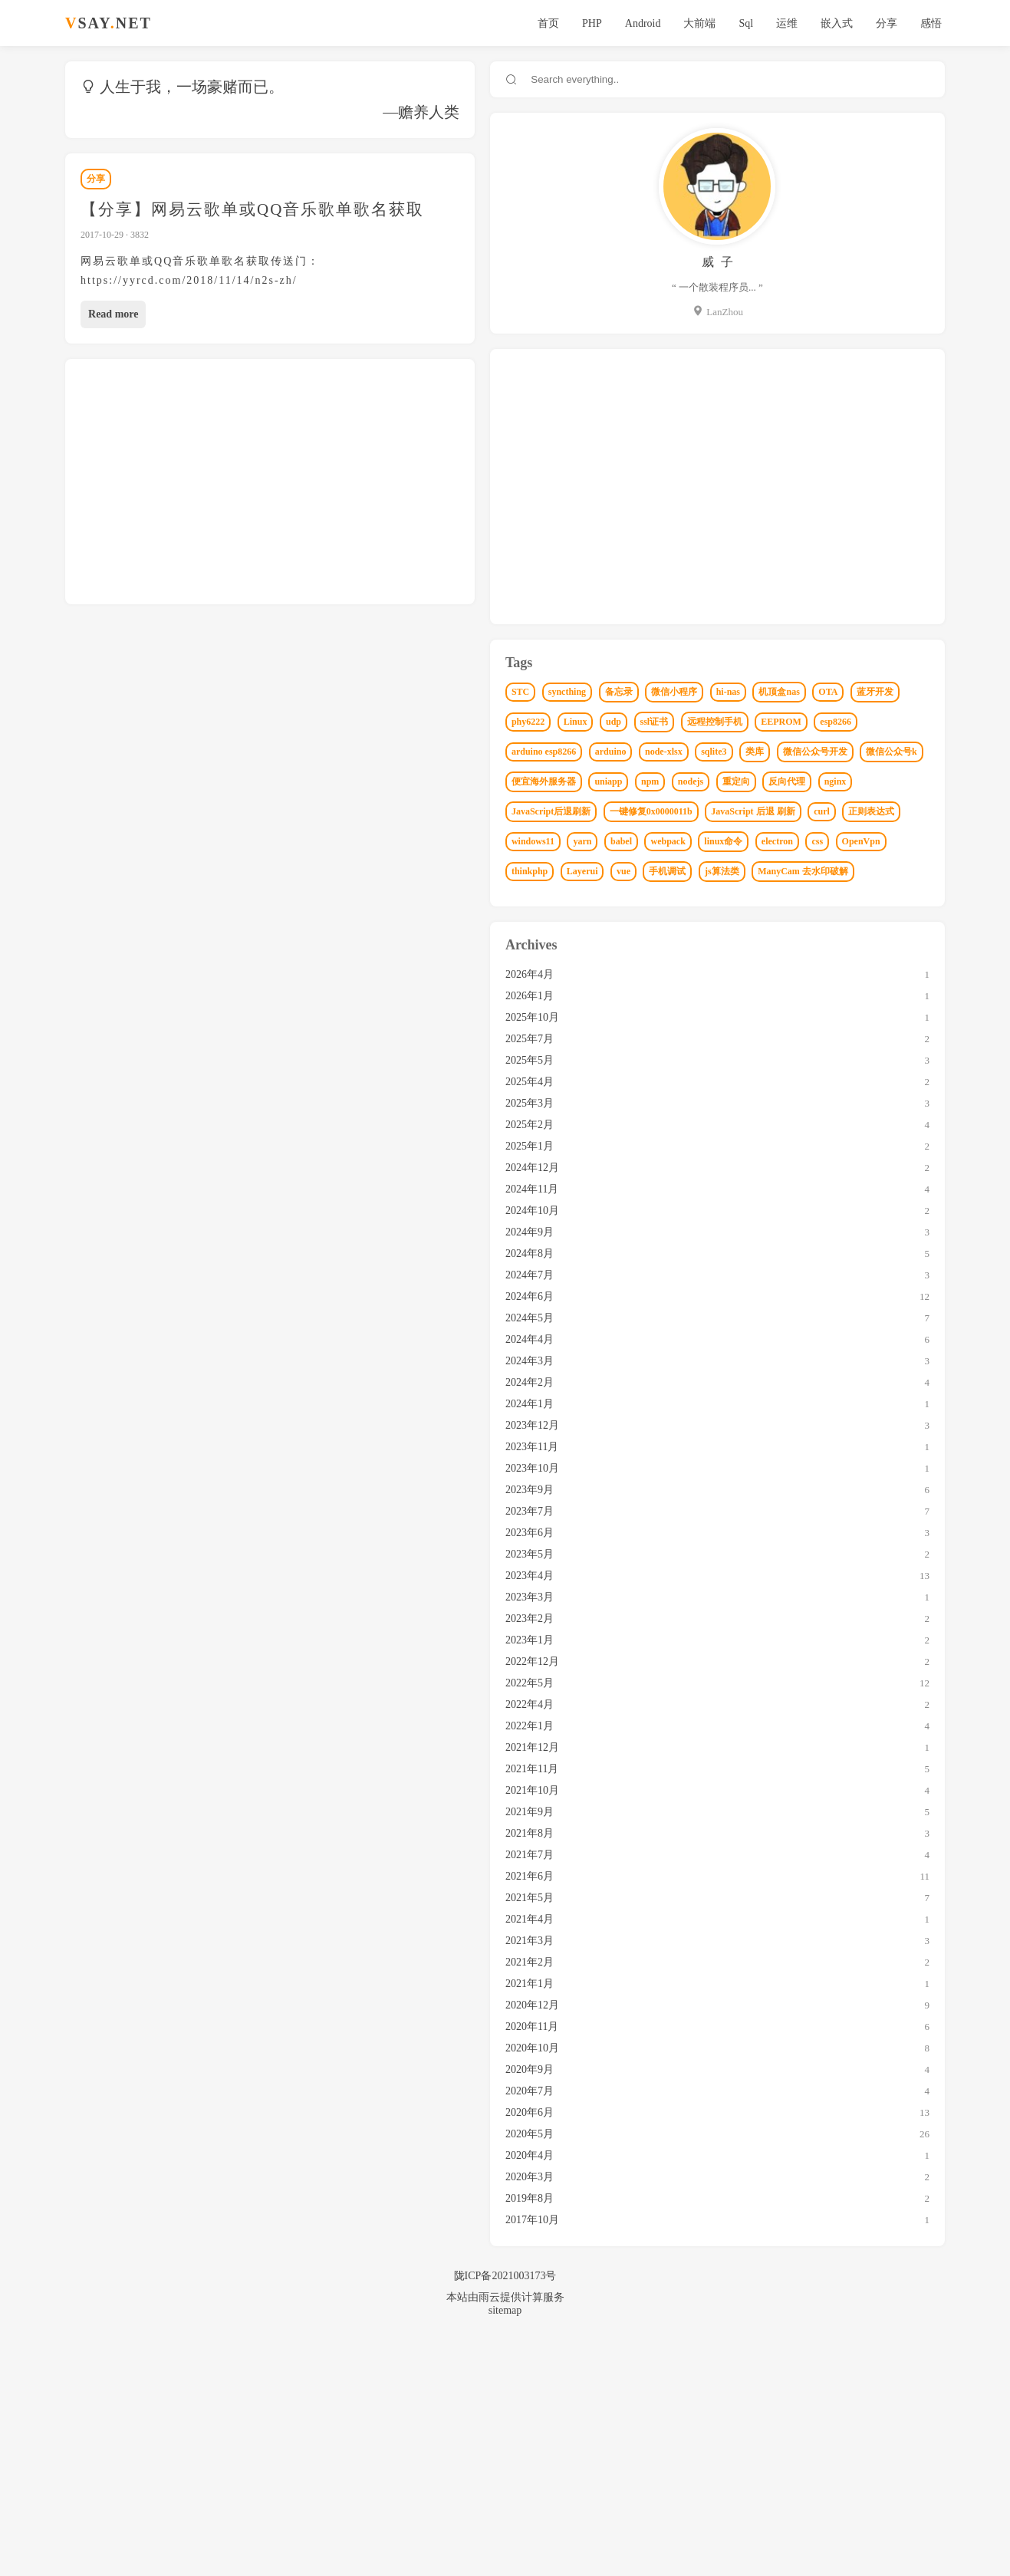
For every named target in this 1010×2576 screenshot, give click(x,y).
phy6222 (843, 751)
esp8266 (808, 810)
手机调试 (889, 1077)
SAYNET (111, 23)
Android (637, 23)
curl (844, 989)
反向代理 (842, 929)
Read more (116, 295)
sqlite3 (852, 839)
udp (741, 781)
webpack (890, 1018)
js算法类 (751, 1107)
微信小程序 (757, 721)
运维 (781, 23)
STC (743, 691)
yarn (804, 1018)
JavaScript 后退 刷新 (776, 989)
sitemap (505, 2546)
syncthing (789, 691)
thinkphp (752, 1077)
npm (872, 899)
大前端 (694, 23)
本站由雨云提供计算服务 (505, 2533)
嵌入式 (831, 23)
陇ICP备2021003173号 (505, 2512)
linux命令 (753, 1047)
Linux (891, 751)
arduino (749, 839)
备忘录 (840, 691)
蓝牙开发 (789, 751)
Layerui (804, 1077)
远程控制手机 (842, 781)
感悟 (925, 23)
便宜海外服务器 (766, 899)
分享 (881, 23)
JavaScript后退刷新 (773, 959)
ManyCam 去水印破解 (832, 1107)
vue (846, 1077)
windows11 (755, 1018)
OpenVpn (890, 1047)
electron (806, 1047)
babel (843, 1018)
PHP (586, 23)
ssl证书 (782, 781)
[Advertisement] (379, 462)
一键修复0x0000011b (872, 959)
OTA (743, 751)
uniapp (830, 899)
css (847, 1047)
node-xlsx (802, 839)
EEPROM (754, 810)
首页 (542, 23)
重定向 (791, 929)
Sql (740, 23)
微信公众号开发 (766, 869)
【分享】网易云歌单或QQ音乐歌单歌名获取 (255, 209)
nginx (891, 929)
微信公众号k (842, 869)
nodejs (746, 929)
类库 (893, 839)
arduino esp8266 (875, 810)
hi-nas (810, 721)
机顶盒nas (861, 721)
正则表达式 (894, 989)
